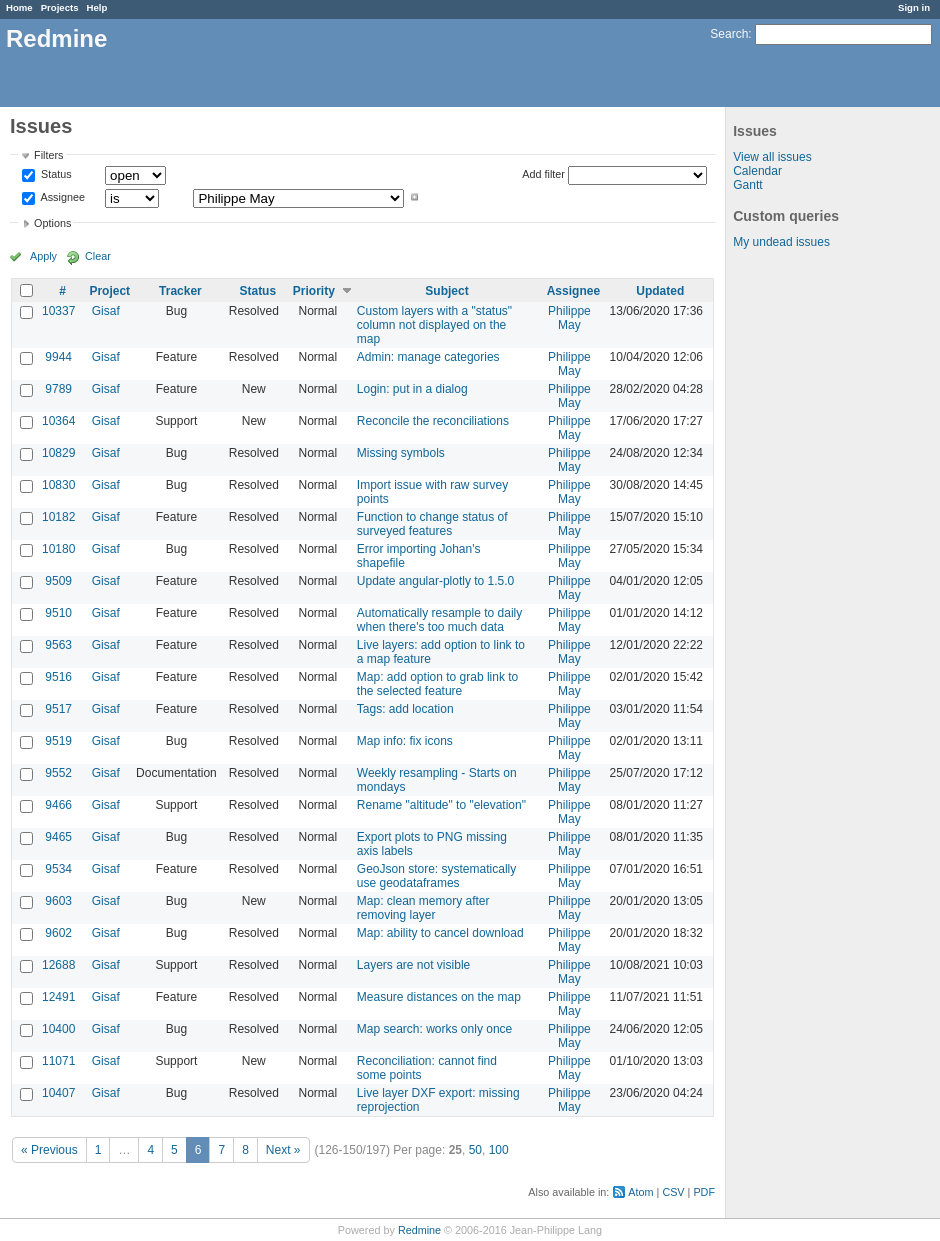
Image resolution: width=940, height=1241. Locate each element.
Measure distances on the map (439, 997)
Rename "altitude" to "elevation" (441, 805)
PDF (704, 1192)
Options (52, 223)
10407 (58, 1093)
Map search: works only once (434, 1029)
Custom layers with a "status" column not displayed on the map (434, 325)
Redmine (419, 1230)
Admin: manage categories (428, 357)
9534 (58, 869)
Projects (60, 7)
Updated (660, 291)
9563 (58, 645)
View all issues (772, 157)
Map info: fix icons (405, 741)
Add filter (543, 174)
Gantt (747, 185)
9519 (58, 741)
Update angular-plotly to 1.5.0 (435, 581)
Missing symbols (401, 453)
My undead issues (781, 242)
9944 (58, 357)
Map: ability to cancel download (440, 933)
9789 (58, 389)
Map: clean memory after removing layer (423, 908)
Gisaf (106, 311)
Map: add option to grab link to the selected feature (437, 684)
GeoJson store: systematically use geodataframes (436, 876)
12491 (58, 997)
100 (499, 1150)
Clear (98, 256)
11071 (58, 1061)
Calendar (757, 171)
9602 (58, 933)
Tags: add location (405, 709)
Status (55, 175)
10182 (58, 517)
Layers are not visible (413, 965)
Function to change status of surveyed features (432, 524)
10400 (58, 1029)
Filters (48, 155)
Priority (314, 291)
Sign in (914, 7)
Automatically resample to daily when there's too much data (439, 620)
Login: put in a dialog (412, 389)
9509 (58, 581)
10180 (58, 549)
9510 (58, 613)
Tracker (180, 291)
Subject (446, 291)
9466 (58, 805)
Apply (43, 256)
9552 (58, 773)
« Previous (49, 1150)
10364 (58, 421)
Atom (640, 1192)
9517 (58, 709)
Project (109, 291)
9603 (58, 901)
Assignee (61, 197)
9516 (58, 677)
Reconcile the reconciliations (433, 421)
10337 (58, 311)
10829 (58, 453)
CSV (673, 1192)
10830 (58, 485)
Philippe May (569, 318)
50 (475, 1150)
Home (19, 7)
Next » (283, 1150)
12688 (58, 965)
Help (97, 7)
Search (729, 34)
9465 (58, 837)
